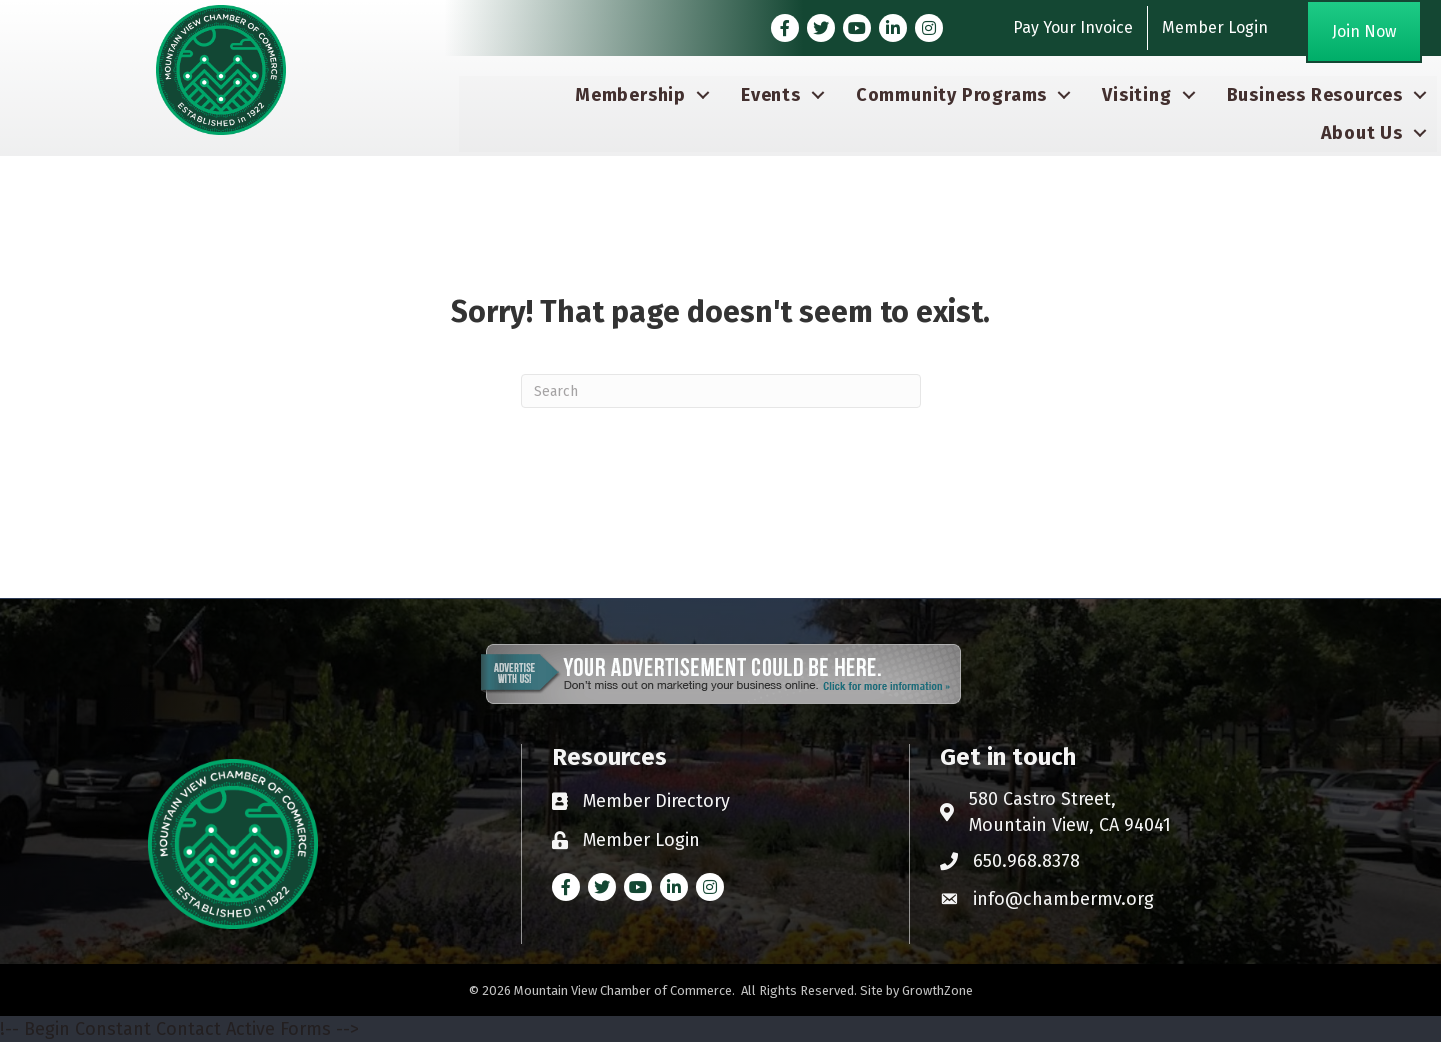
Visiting (1136, 95)
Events (771, 95)
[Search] (721, 391)
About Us (1362, 133)
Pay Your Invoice (1073, 27)
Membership (630, 95)
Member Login (1215, 27)
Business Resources (1315, 95)
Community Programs (951, 95)
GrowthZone (937, 990)
